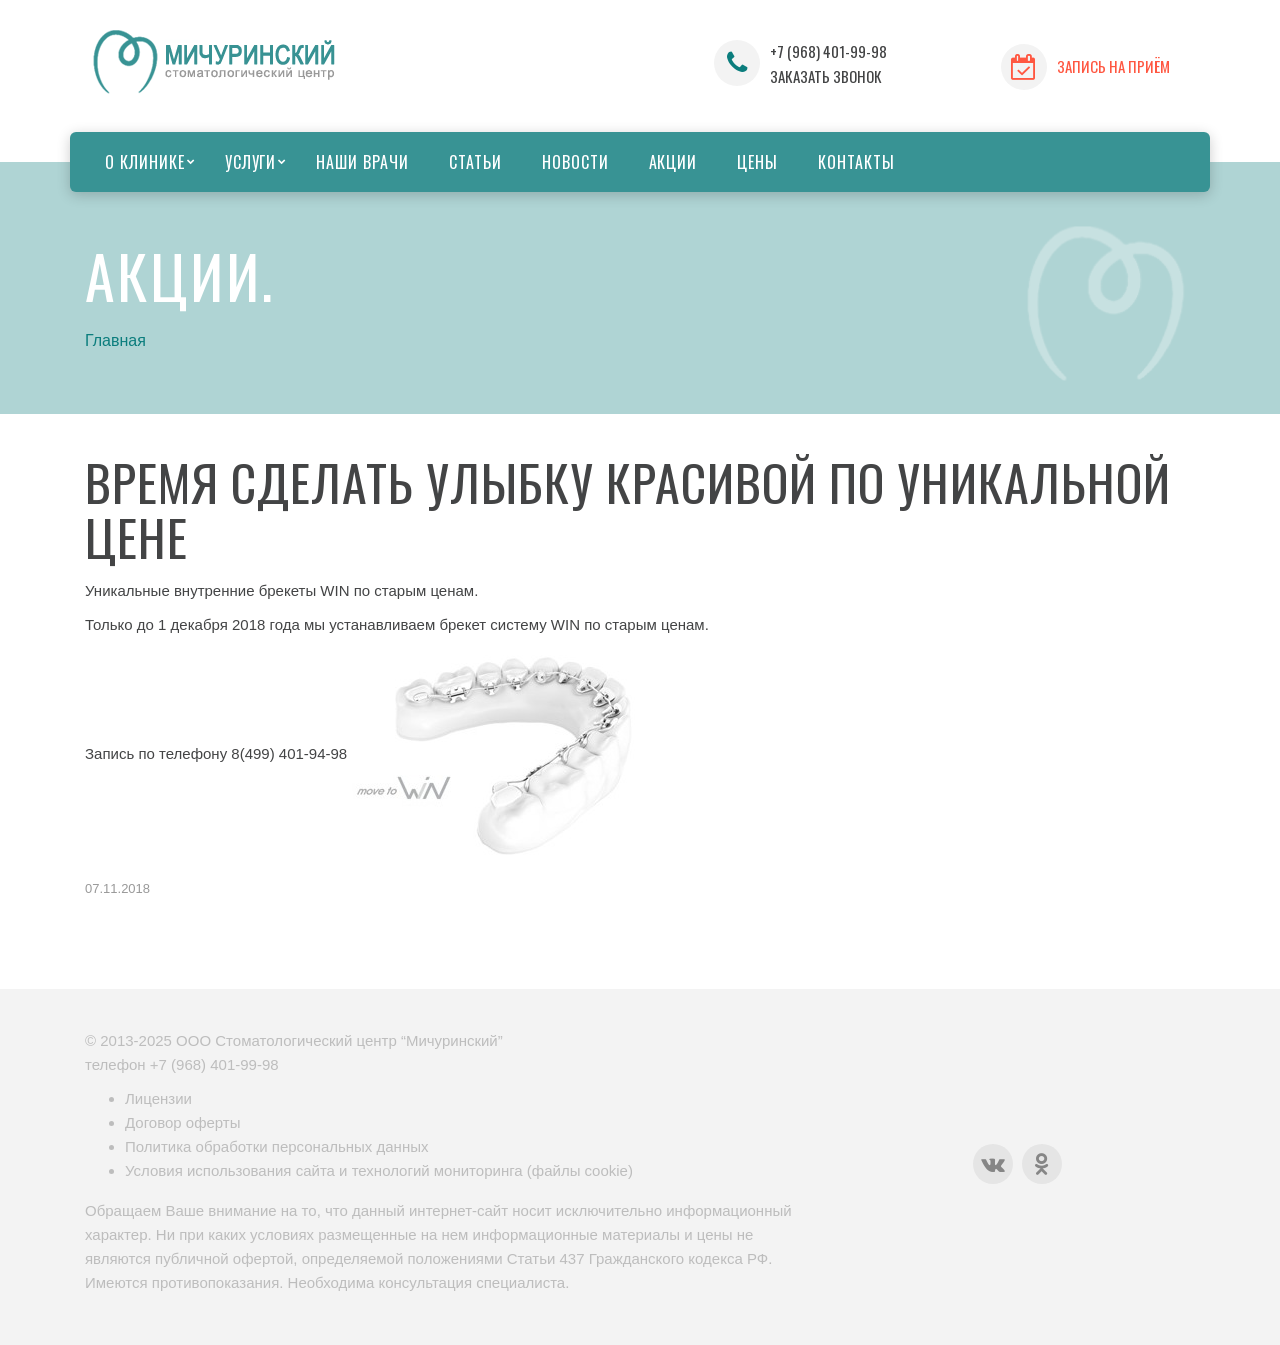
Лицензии (158, 1098)
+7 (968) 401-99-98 (828, 51)
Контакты (856, 162)
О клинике (145, 162)
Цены (757, 162)
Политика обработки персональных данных (276, 1146)
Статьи (475, 162)
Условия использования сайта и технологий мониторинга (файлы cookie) (379, 1170)
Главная (115, 340)
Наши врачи (362, 162)
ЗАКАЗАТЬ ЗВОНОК (826, 76)
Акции (673, 162)
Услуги (251, 162)
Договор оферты (183, 1122)
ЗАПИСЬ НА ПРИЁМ (1113, 66)
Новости (575, 162)
